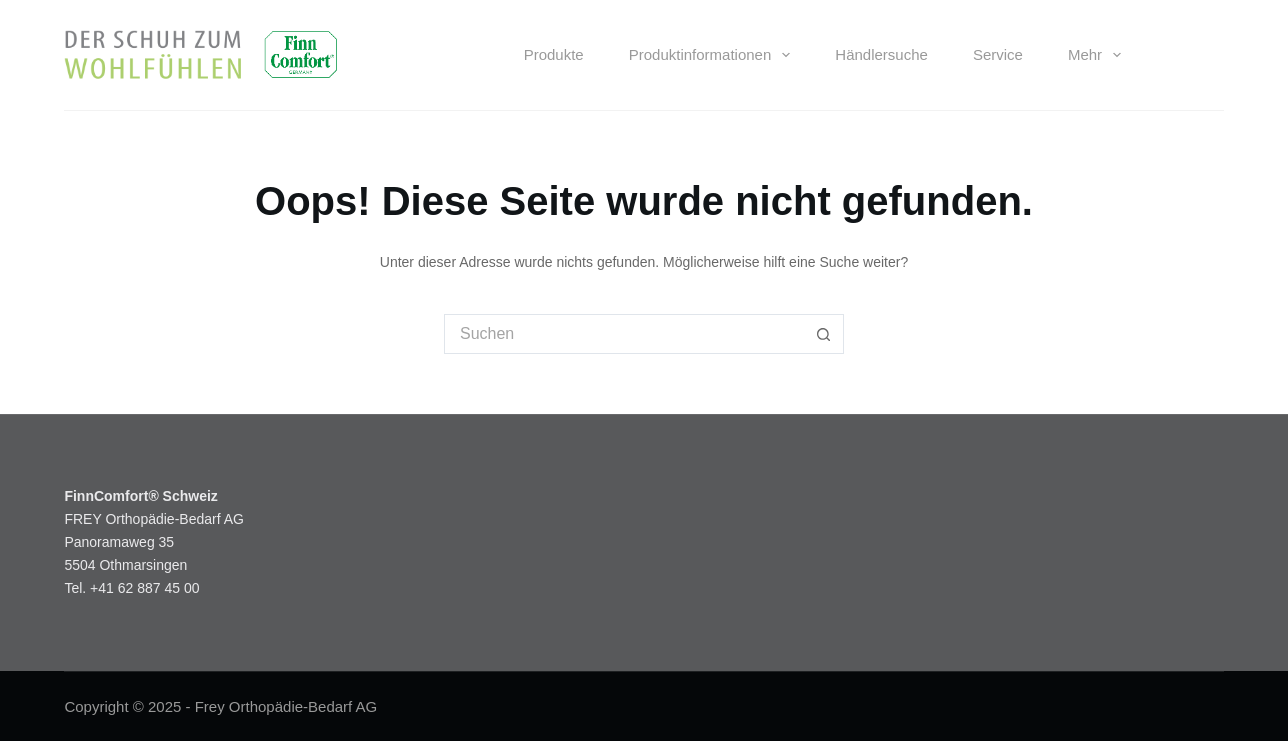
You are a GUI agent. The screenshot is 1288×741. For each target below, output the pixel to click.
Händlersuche (881, 54)
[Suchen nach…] (624, 334)
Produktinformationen (714, 55)
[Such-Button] (824, 334)
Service (998, 54)
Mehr (1098, 55)
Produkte (554, 54)
